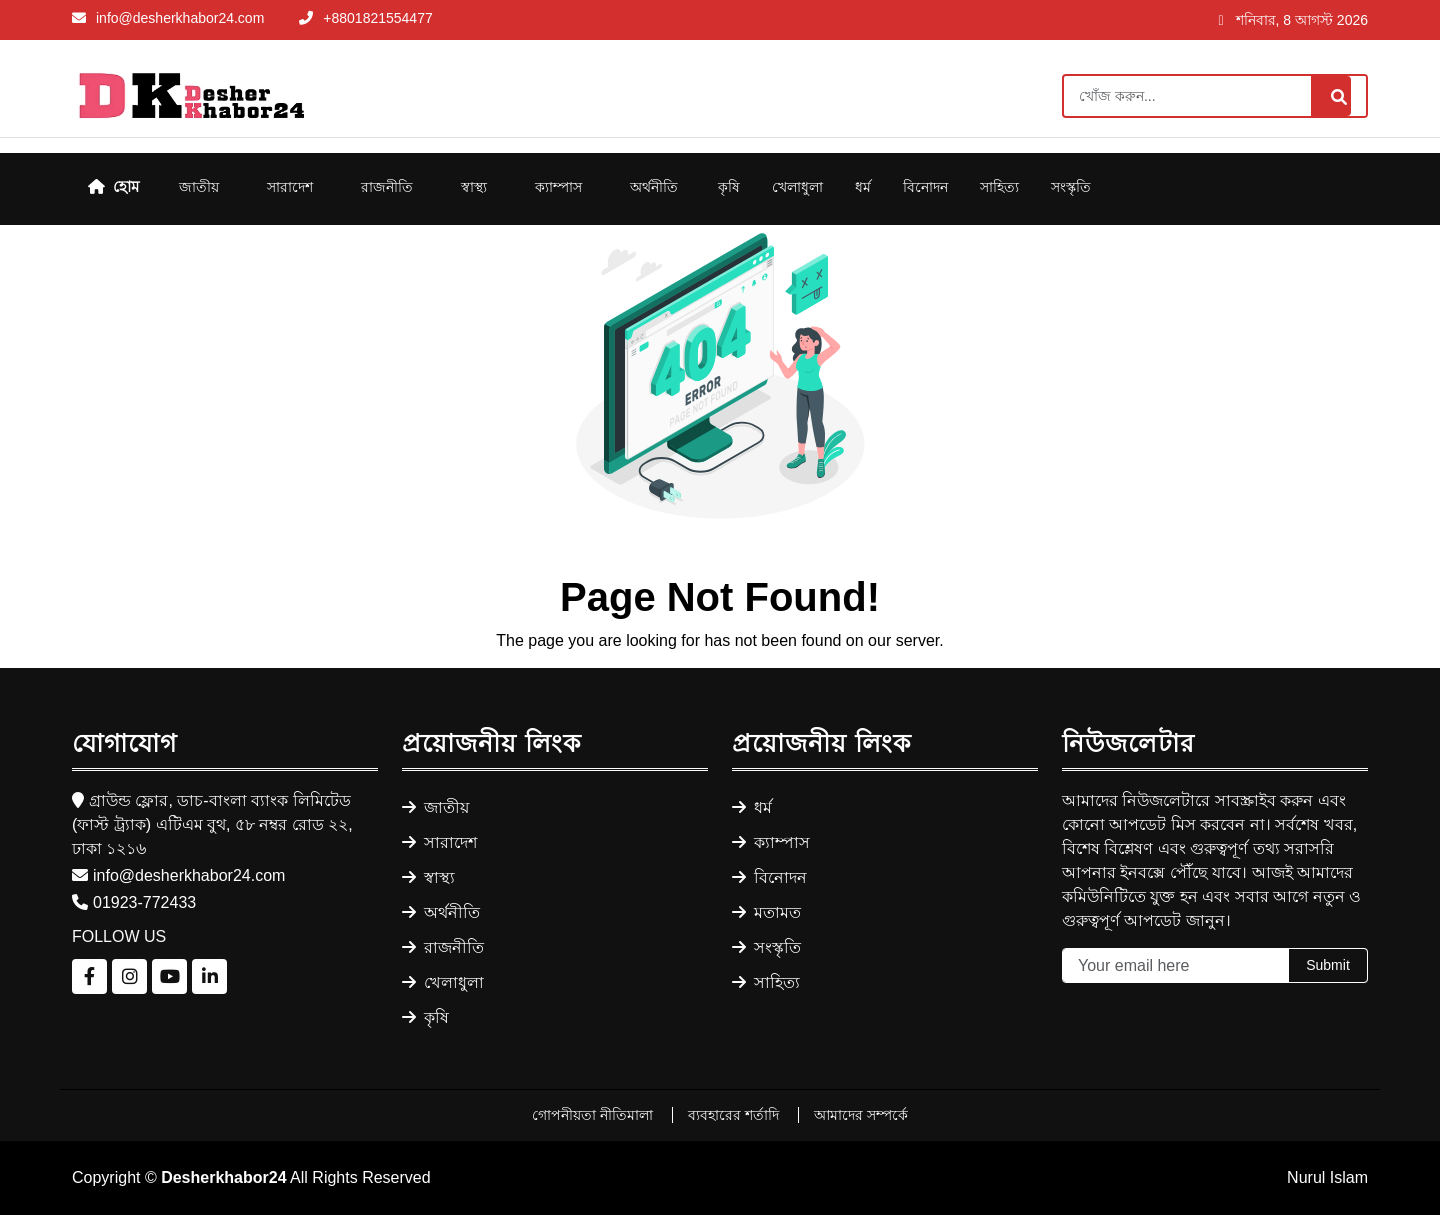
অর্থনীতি (654, 187)
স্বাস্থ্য (474, 187)
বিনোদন (925, 187)
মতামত (766, 912)
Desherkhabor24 (223, 1177)
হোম (113, 186)
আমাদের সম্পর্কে (861, 1115)
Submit (1328, 965)
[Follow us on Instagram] (129, 976)
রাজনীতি (387, 187)
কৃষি (729, 187)
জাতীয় (199, 187)
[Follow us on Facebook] (89, 976)
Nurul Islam (1327, 1177)
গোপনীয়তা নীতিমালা (594, 1115)
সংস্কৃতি (1071, 187)
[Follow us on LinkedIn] (209, 976)
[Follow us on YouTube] (169, 976)
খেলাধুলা (797, 187)
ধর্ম (863, 187)
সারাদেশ (290, 187)
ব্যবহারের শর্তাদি (735, 1115)
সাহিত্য (999, 187)
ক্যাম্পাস (558, 187)
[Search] (1215, 96)
